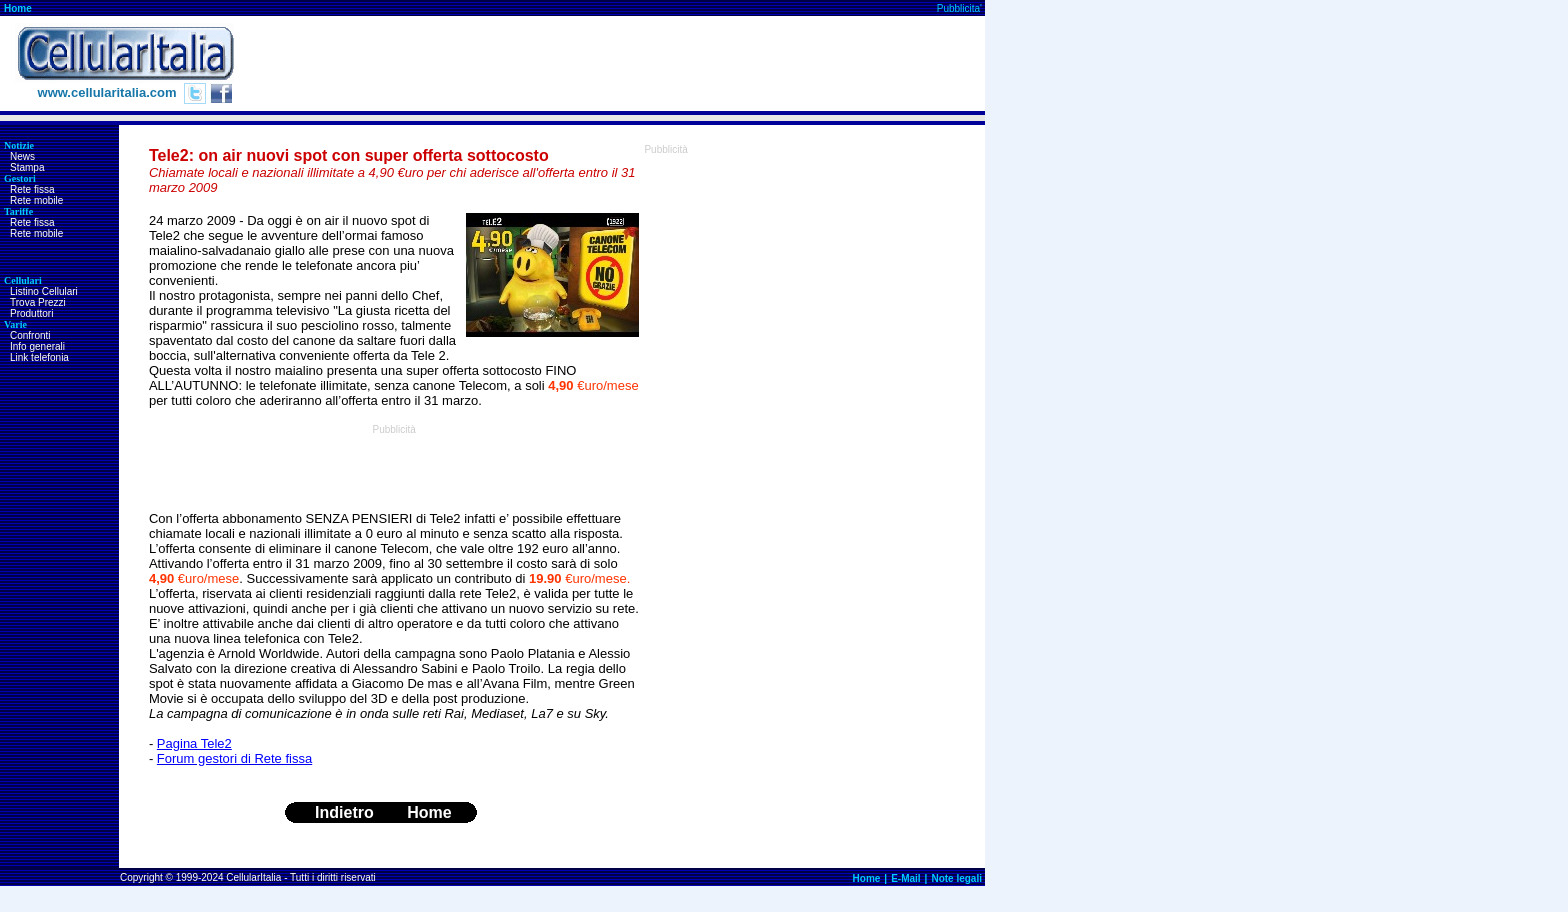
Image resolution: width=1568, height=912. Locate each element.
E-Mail (905, 878)
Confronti (30, 335)
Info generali (37, 346)
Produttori (31, 313)
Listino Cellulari (44, 291)
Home (18, 8)
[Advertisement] (621, 64)
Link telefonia (39, 357)
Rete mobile (36, 200)
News (22, 156)
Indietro (344, 812)
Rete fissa (32, 189)
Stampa (27, 167)
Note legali (956, 878)
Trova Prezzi (38, 302)
